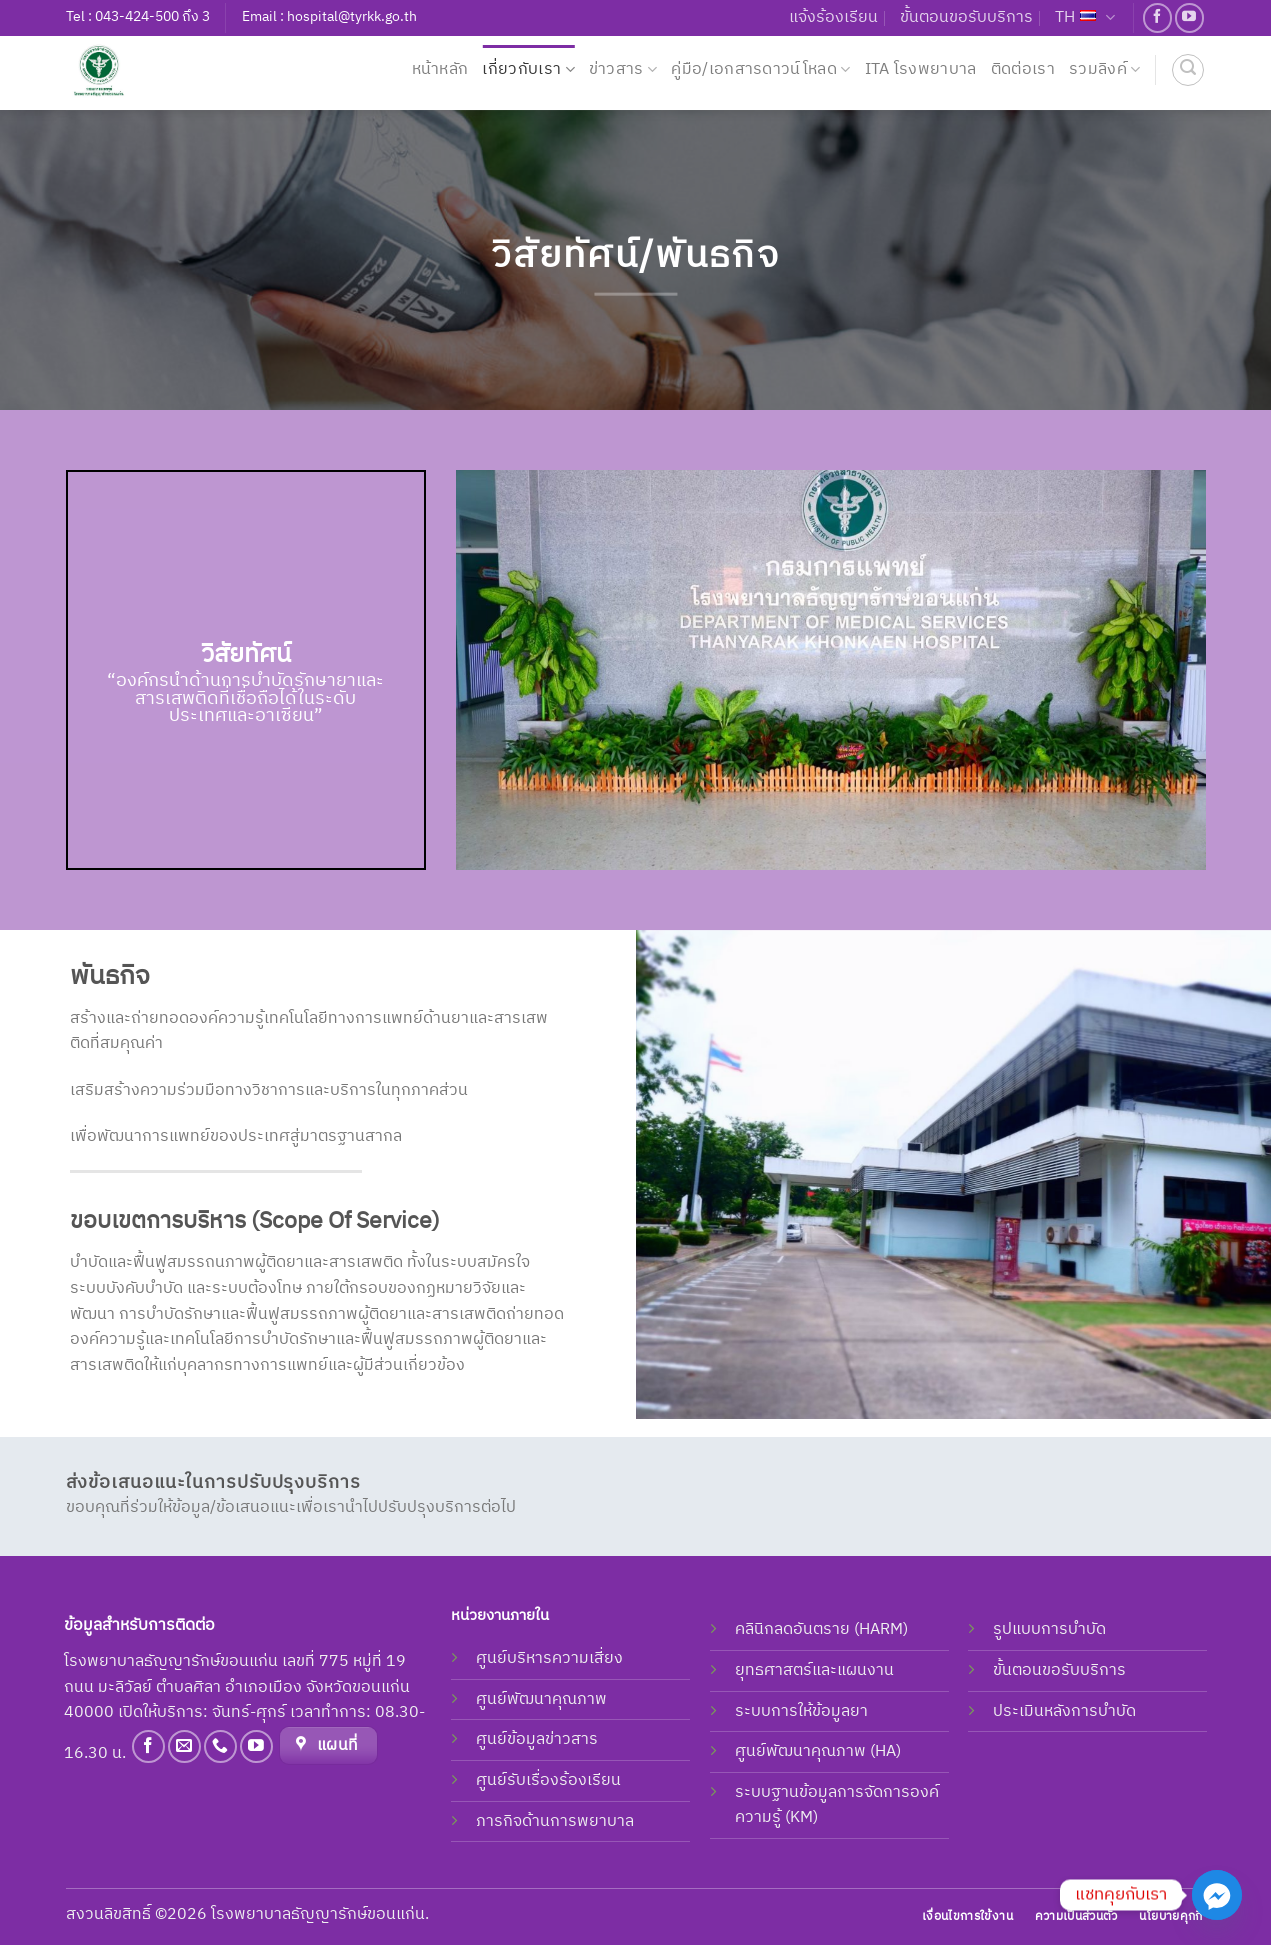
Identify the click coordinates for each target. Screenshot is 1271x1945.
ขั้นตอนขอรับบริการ (966, 17)
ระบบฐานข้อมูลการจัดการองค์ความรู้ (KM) (837, 1805)
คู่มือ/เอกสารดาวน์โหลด (760, 69)
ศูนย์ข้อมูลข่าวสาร (537, 1739)
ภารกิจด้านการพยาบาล (555, 1821)
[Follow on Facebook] (1157, 17)
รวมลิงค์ (1104, 69)
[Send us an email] (184, 1746)
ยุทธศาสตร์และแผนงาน (814, 1670)
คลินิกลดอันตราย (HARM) (821, 1629)
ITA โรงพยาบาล (921, 69)
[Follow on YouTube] (1189, 17)
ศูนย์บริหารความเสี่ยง (549, 1658)
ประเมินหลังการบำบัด (1064, 1711)
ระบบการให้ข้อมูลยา (801, 1711)
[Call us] (220, 1746)
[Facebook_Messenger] (1217, 1895)
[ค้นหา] (1188, 70)
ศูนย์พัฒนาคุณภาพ (541, 1699)
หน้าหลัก (440, 69)
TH (1084, 17)
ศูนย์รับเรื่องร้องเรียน (548, 1780)
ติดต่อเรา (1023, 69)
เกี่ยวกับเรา (528, 69)
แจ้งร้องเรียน (833, 17)
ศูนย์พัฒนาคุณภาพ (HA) (818, 1751)
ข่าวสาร (623, 69)
